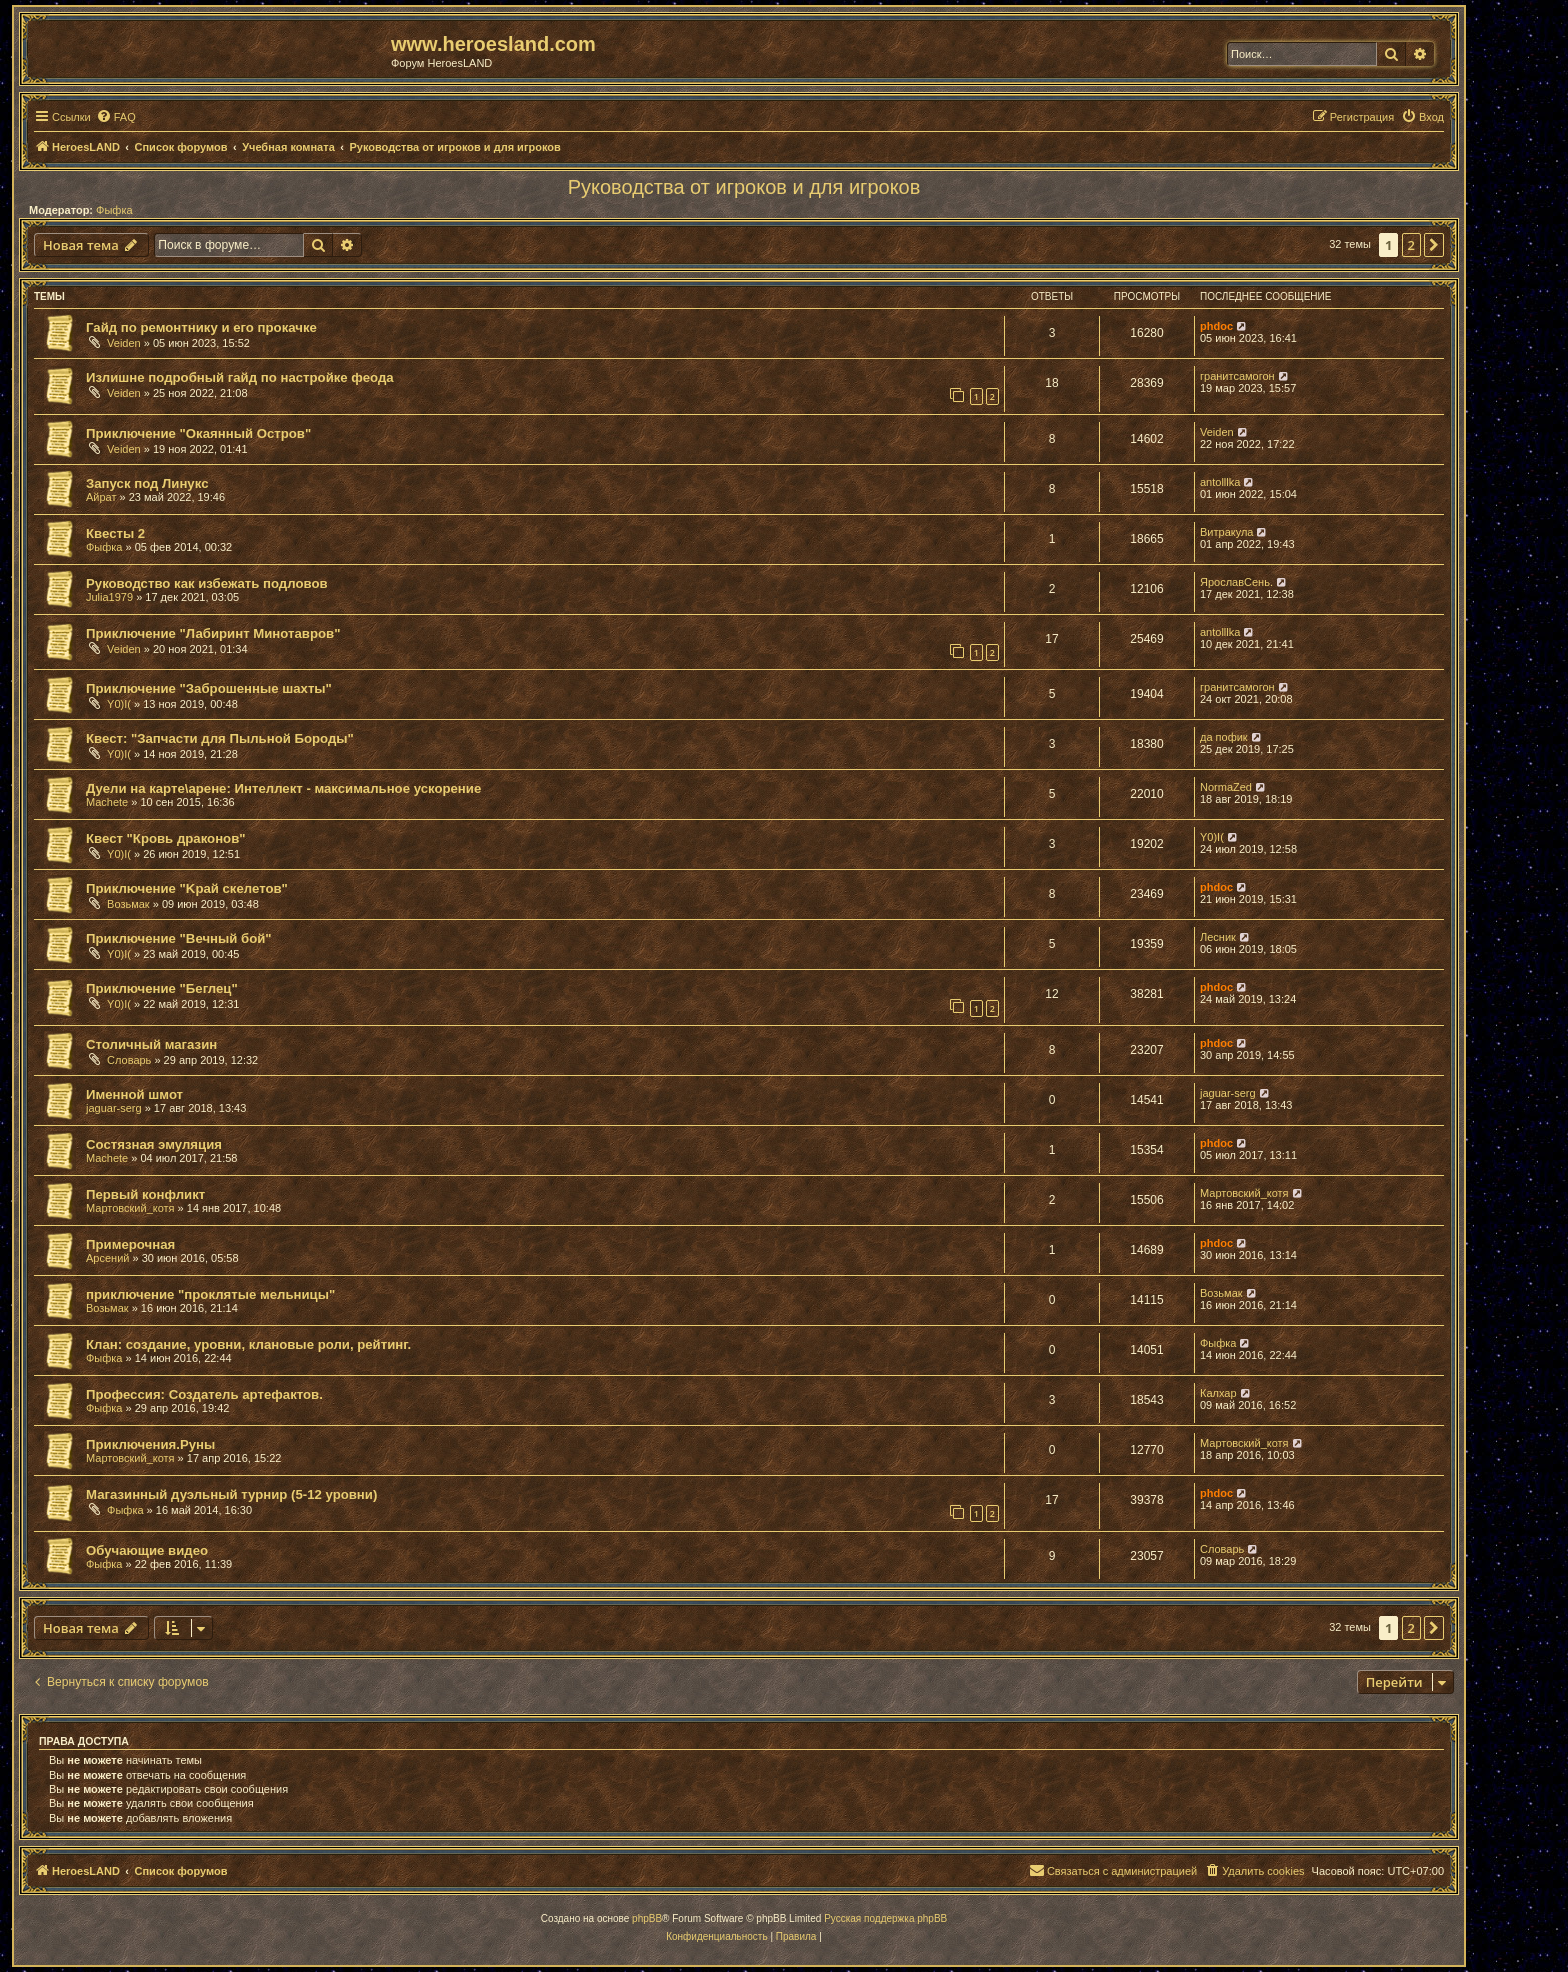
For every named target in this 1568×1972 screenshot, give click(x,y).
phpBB (647, 1918)
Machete (107, 802)
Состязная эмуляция (154, 1144)
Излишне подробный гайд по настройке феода (240, 377)
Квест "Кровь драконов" (166, 838)
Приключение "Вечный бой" (179, 938)
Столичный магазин (151, 1044)
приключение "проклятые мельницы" (210, 1294)
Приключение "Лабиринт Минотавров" (213, 633)
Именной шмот (134, 1094)
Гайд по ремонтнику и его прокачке (201, 327)
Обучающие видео (147, 1550)
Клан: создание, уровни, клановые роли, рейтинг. (248, 1344)
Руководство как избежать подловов (207, 583)
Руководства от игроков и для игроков (744, 187)
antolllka (1220, 482)
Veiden (124, 343)
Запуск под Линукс (147, 483)
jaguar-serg (114, 1108)
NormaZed (1226, 787)
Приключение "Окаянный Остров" (198, 433)
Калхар (1218, 1393)
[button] (1434, 245)
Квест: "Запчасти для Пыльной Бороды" (220, 738)
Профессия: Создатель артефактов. (204, 1394)
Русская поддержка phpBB (885, 1918)
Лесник (1218, 937)
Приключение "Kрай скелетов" (187, 888)
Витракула (1227, 532)
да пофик (1224, 737)
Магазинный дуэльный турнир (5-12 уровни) (231, 1494)
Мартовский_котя (130, 1208)
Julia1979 (109, 597)
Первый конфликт (145, 1194)
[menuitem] (116, 117)
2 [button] (1411, 245)
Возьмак (128, 904)
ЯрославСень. (1236, 582)
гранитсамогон (1237, 376)
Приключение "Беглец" (162, 988)
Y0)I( (119, 704)
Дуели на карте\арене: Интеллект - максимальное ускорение (283, 788)
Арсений (107, 1258)
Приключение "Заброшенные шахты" (209, 688)
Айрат (101, 497)
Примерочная (130, 1244)
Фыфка (114, 210)
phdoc (1216, 326)
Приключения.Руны (150, 1444)
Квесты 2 (115, 533)
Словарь (129, 1060)
